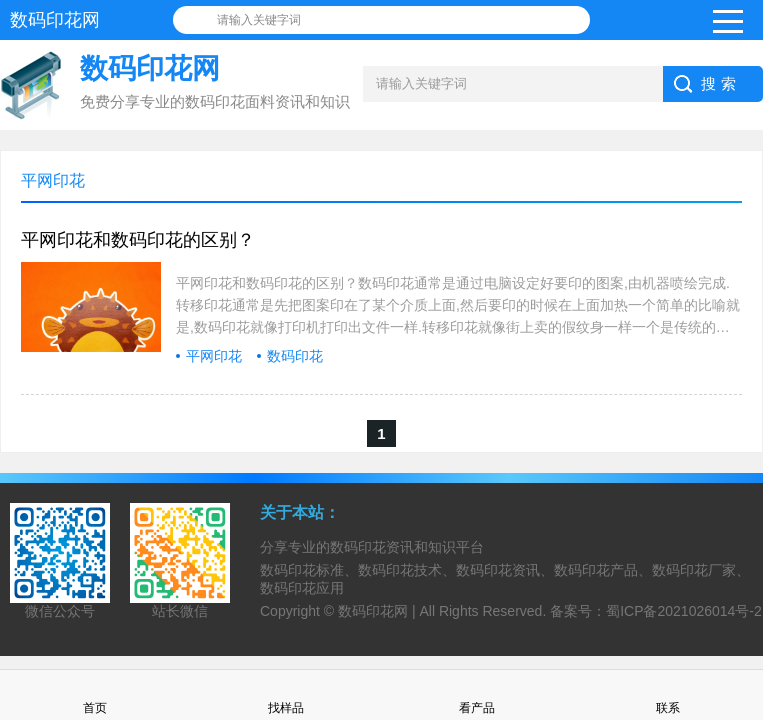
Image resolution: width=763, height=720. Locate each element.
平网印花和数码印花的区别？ (138, 240)
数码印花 (295, 356)
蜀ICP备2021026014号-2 (684, 611)
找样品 (286, 694)
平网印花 (214, 356)
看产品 (477, 694)
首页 (95, 694)
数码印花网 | (378, 611)
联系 (668, 694)
